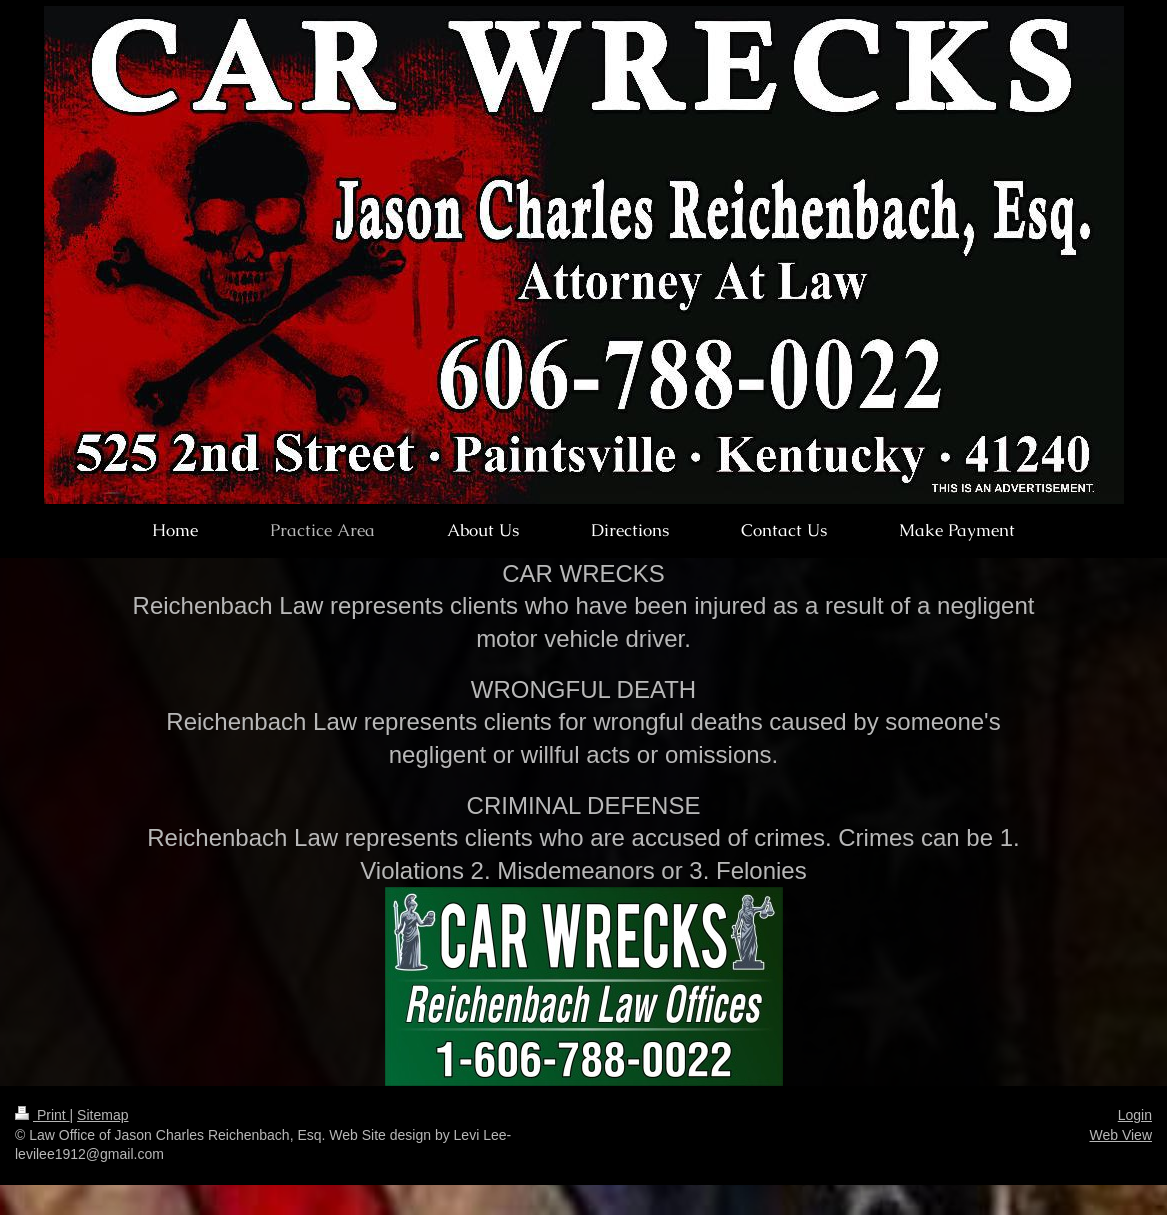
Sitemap (102, 1115)
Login (1135, 1115)
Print (42, 1115)
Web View (1120, 1135)
